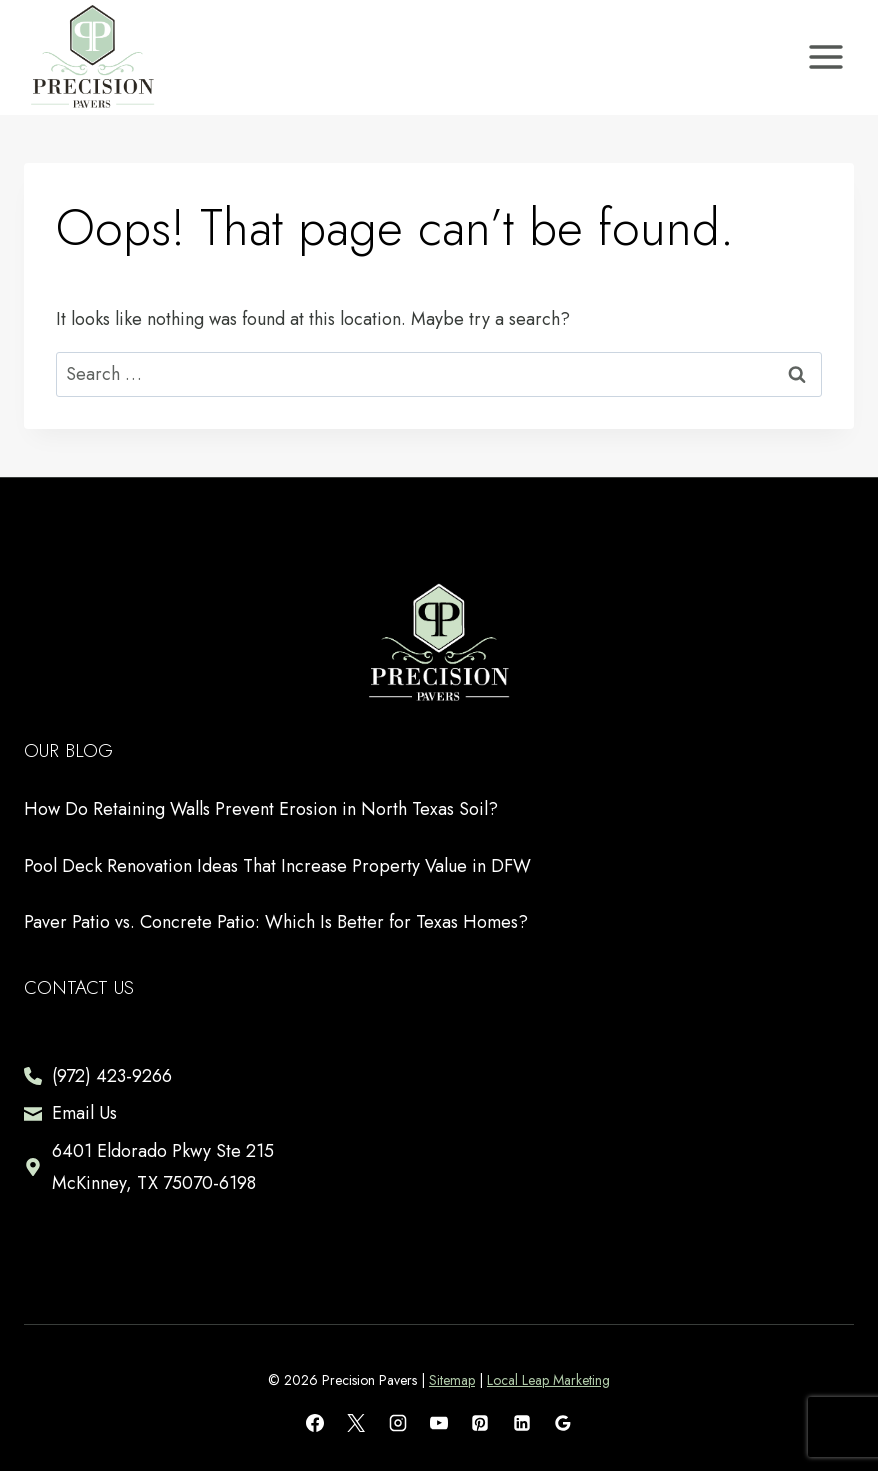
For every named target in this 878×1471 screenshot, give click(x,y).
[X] (356, 1423)
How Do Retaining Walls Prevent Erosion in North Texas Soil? (261, 809)
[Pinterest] (480, 1423)
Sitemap (452, 1380)
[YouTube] (439, 1423)
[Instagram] (398, 1423)
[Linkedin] (522, 1423)
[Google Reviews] (563, 1423)
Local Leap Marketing (548, 1380)
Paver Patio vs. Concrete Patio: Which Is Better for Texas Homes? (276, 922)
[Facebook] (315, 1423)
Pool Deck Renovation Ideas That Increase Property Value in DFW (277, 866)
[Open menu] (825, 57)
